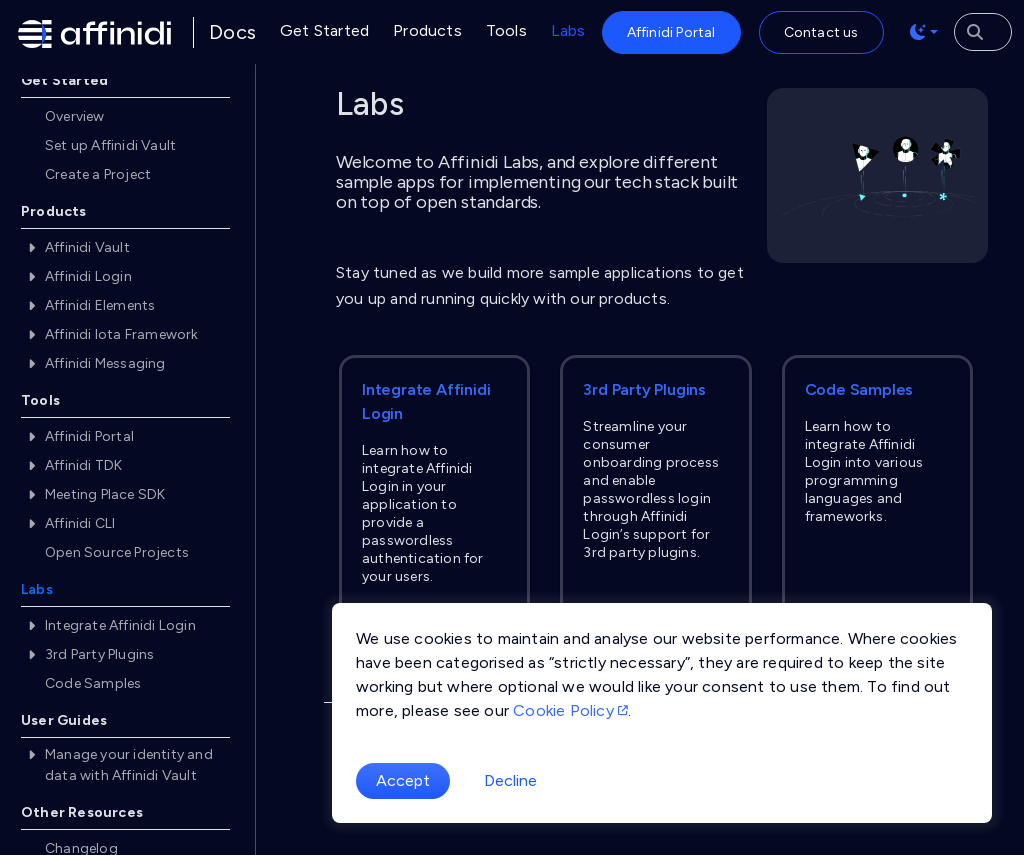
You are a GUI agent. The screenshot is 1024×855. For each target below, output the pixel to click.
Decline (510, 780)
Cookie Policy (570, 710)
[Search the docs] (983, 32)
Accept (403, 780)
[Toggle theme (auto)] (924, 32)
